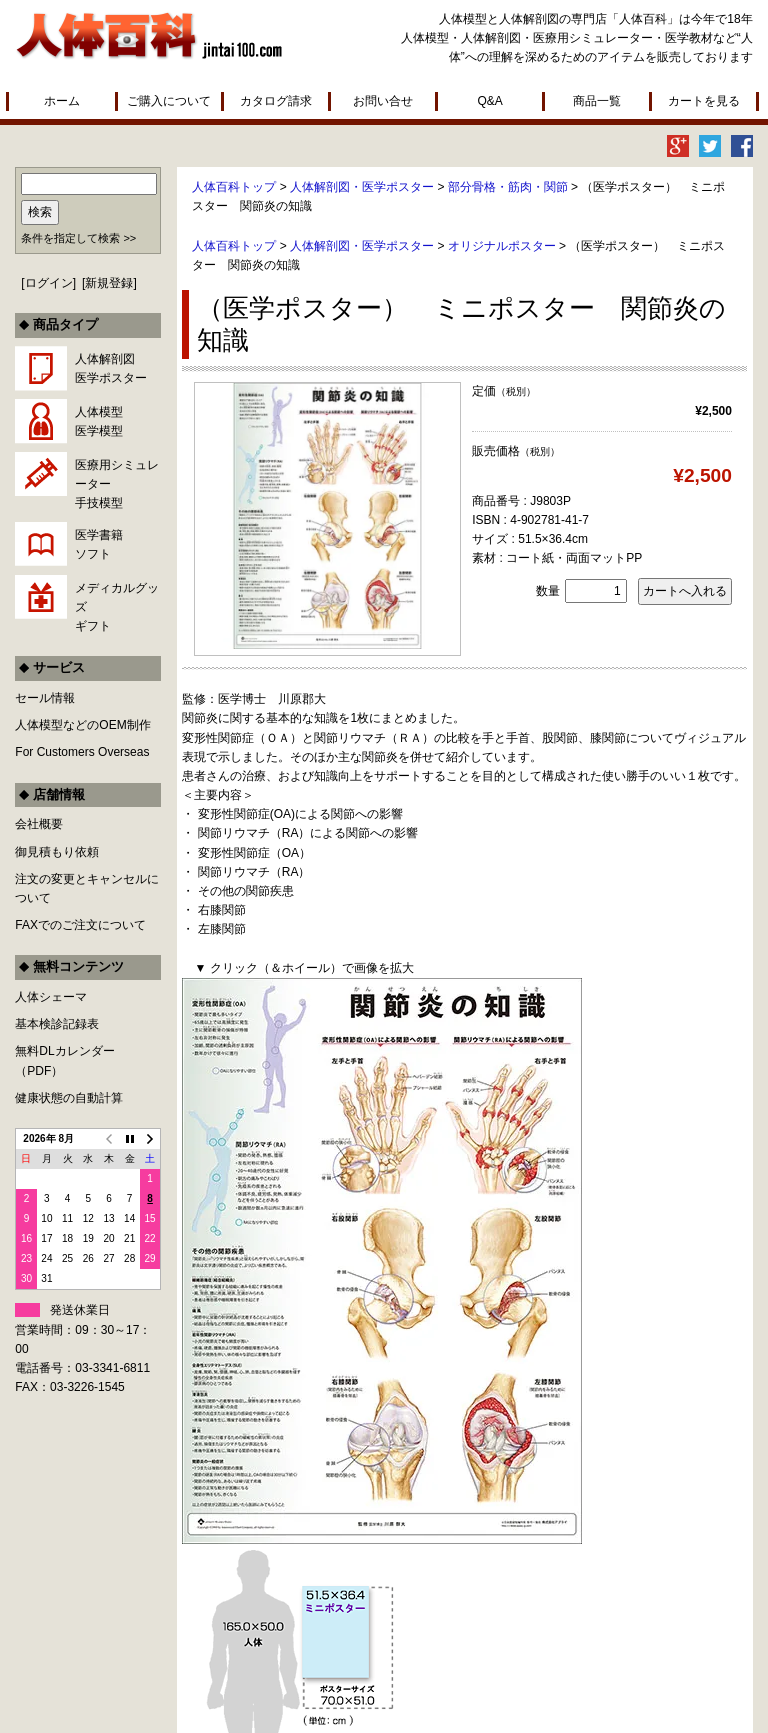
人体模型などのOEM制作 (82, 725)
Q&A (489, 101)
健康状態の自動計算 (69, 1098)
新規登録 (109, 283)
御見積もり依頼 (57, 852)
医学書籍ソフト (99, 544)
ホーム (62, 101)
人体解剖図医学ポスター (111, 368)
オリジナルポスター (502, 246)
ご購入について (169, 101)
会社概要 (39, 824)
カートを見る (704, 101)
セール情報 (45, 698)
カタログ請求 (276, 101)
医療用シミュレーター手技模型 (117, 484)
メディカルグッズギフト (117, 607)
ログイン (49, 283)
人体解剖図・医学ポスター (362, 187)
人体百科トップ (234, 187)
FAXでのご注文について (80, 925)
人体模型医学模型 (99, 421)
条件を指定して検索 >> (78, 238)
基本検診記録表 (57, 1024)
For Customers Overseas (82, 752)
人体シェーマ (51, 997)
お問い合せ (383, 101)
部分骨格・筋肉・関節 (508, 187)
